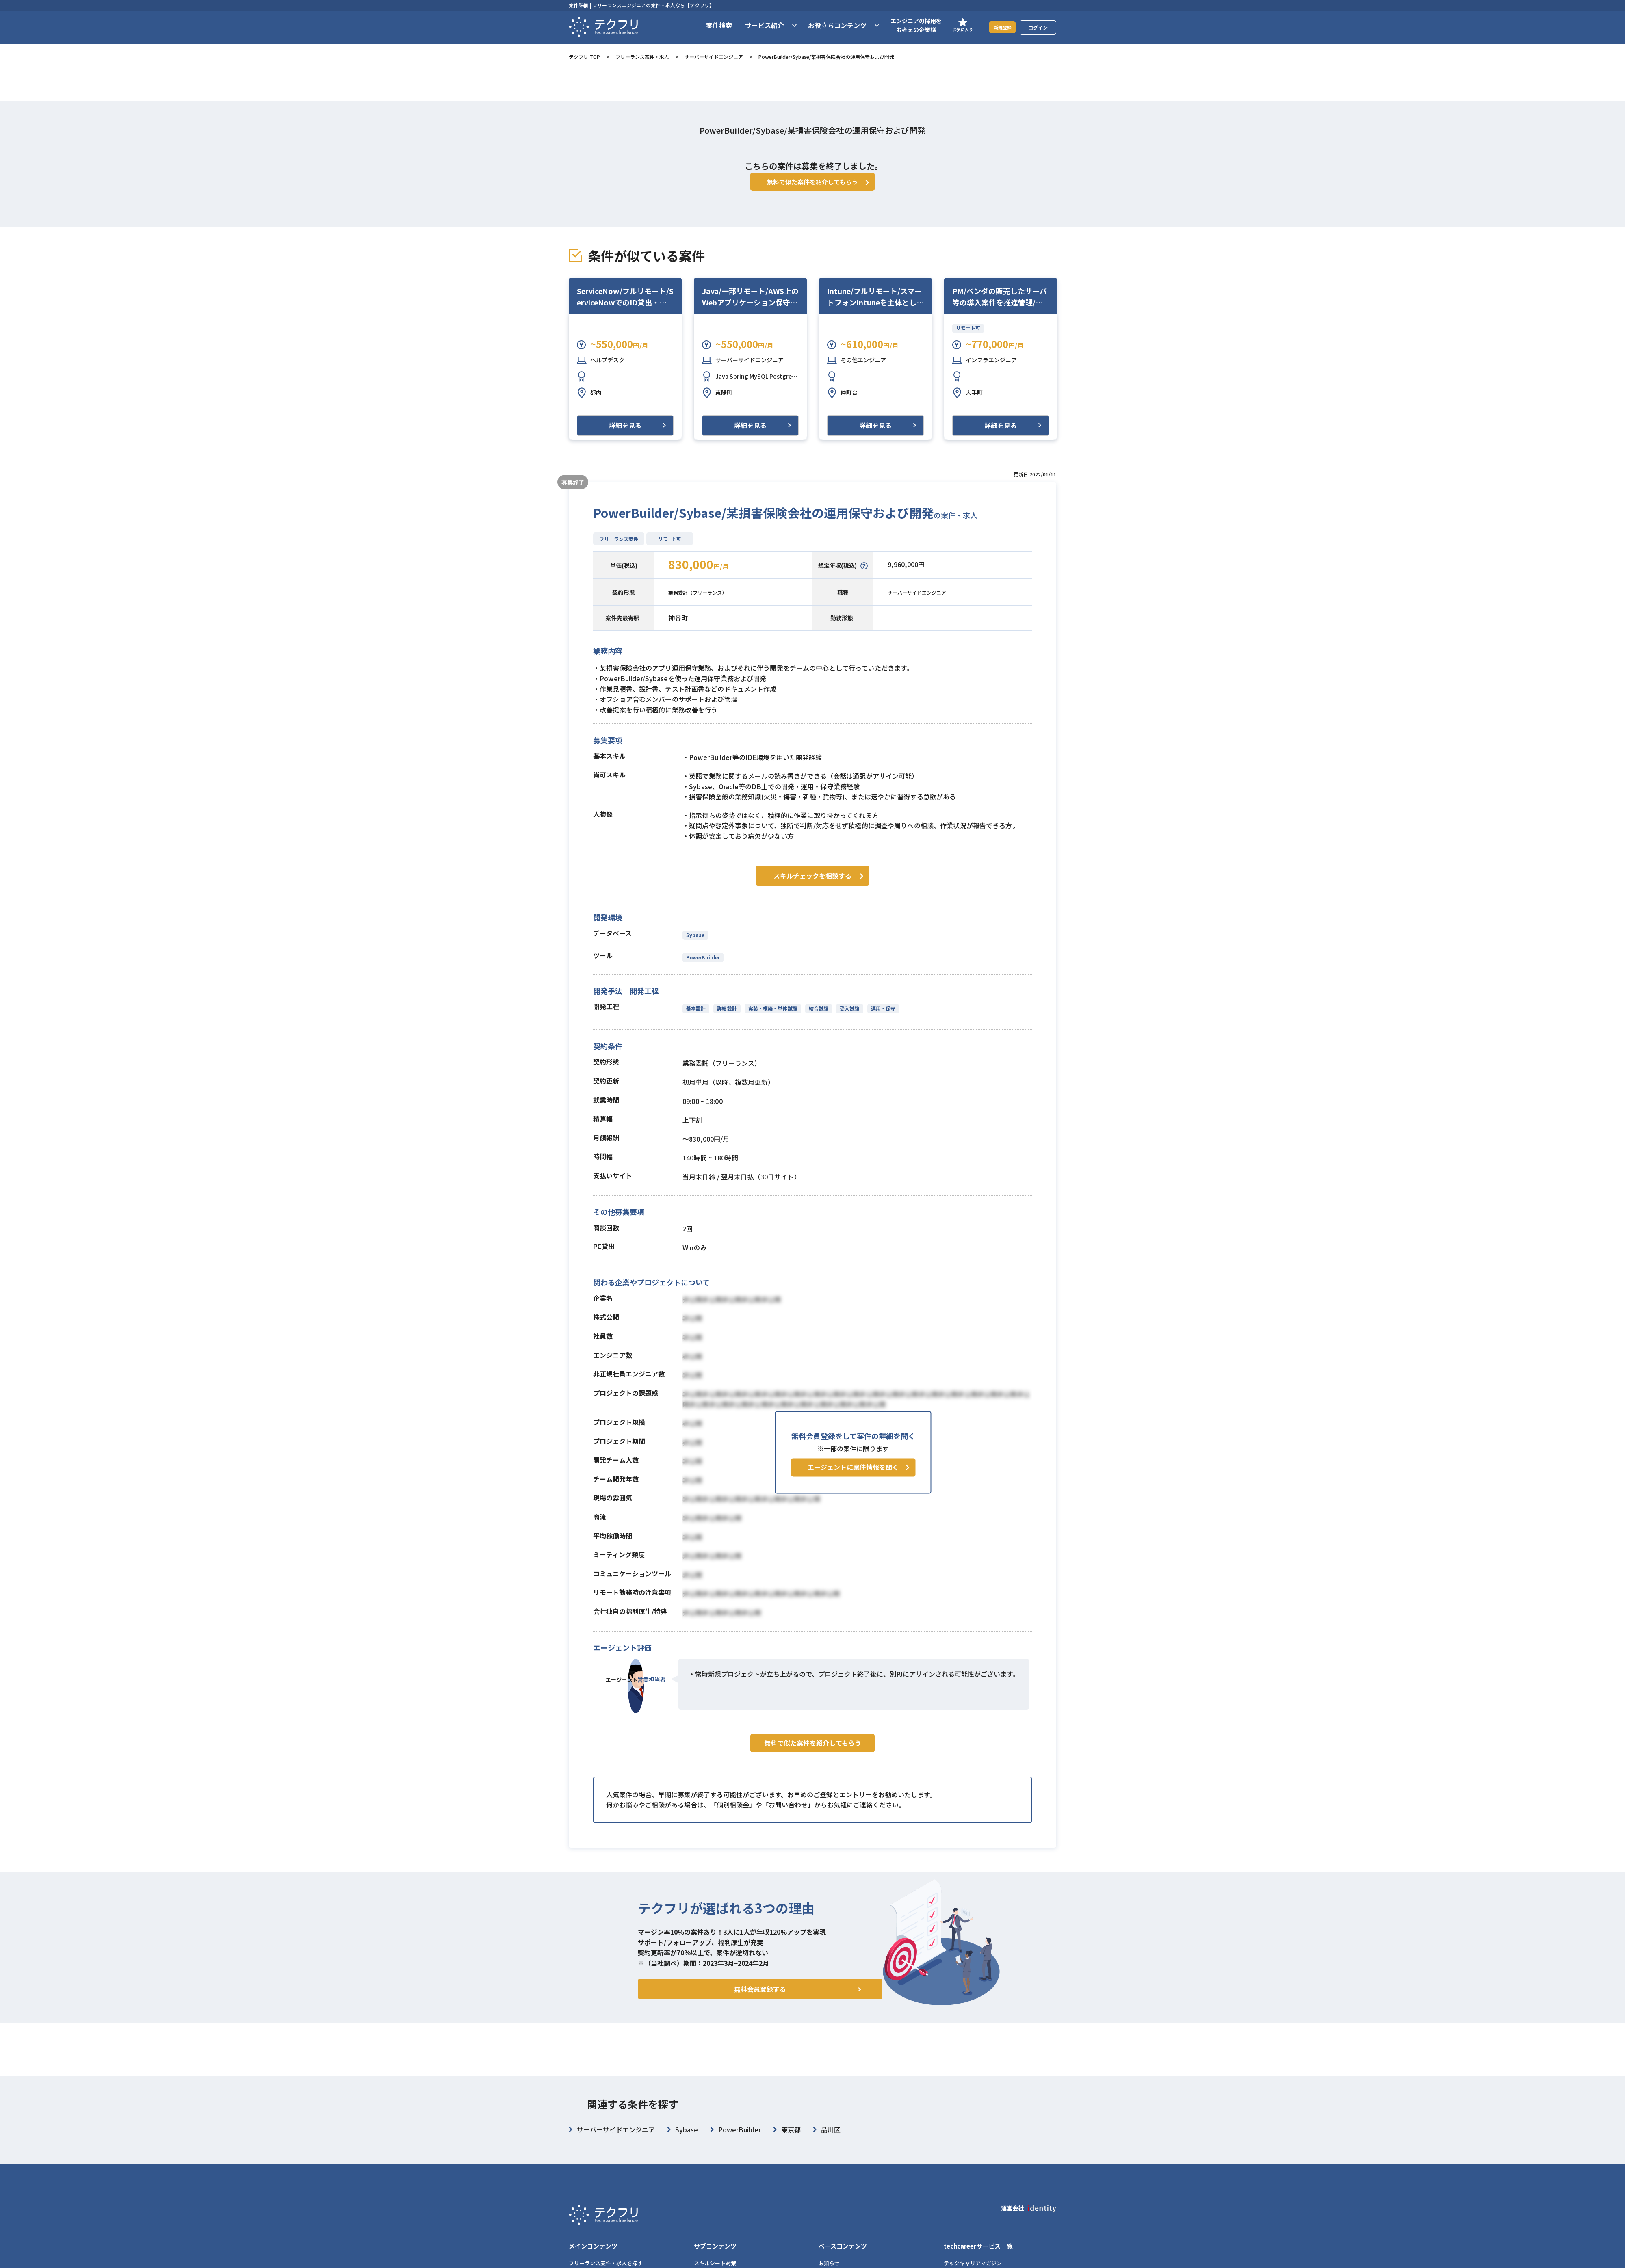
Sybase (695, 944)
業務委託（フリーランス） (707, 604)
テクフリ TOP (584, 56)
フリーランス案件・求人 (642, 56)
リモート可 (968, 339)
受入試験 (846, 1018)
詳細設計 (726, 1018)
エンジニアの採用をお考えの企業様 (906, 25)
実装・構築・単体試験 (771, 1018)
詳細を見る (625, 437)
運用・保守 (879, 1018)
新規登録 (997, 27)
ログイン (1038, 27)
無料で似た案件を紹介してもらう (812, 1770)
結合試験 (816, 1018)
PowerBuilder (703, 966)
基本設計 (696, 1018)
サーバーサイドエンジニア (714, 56)
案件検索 (709, 25)
